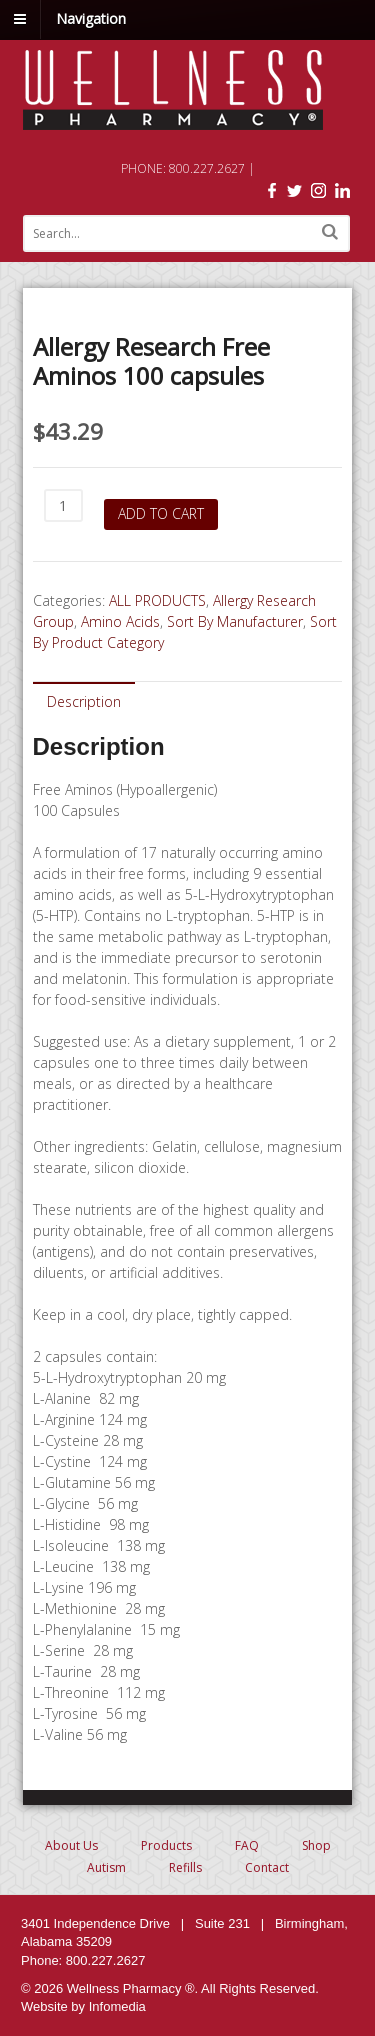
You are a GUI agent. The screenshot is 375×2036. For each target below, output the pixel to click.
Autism (106, 1867)
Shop (316, 1845)
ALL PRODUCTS (157, 600)
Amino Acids (120, 621)
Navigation (91, 18)
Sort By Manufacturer (235, 621)
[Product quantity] (63, 505)
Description (84, 701)
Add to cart (161, 513)
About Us (71, 1845)
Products (166, 1845)
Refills (185, 1867)
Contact (267, 1867)
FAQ (247, 1845)
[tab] (84, 700)
